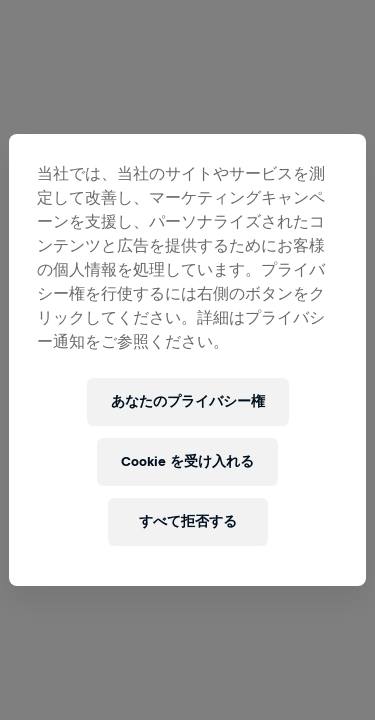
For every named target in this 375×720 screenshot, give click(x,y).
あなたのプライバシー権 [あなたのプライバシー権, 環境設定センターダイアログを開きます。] (188, 401)
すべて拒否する (188, 521)
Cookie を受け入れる (187, 461)
